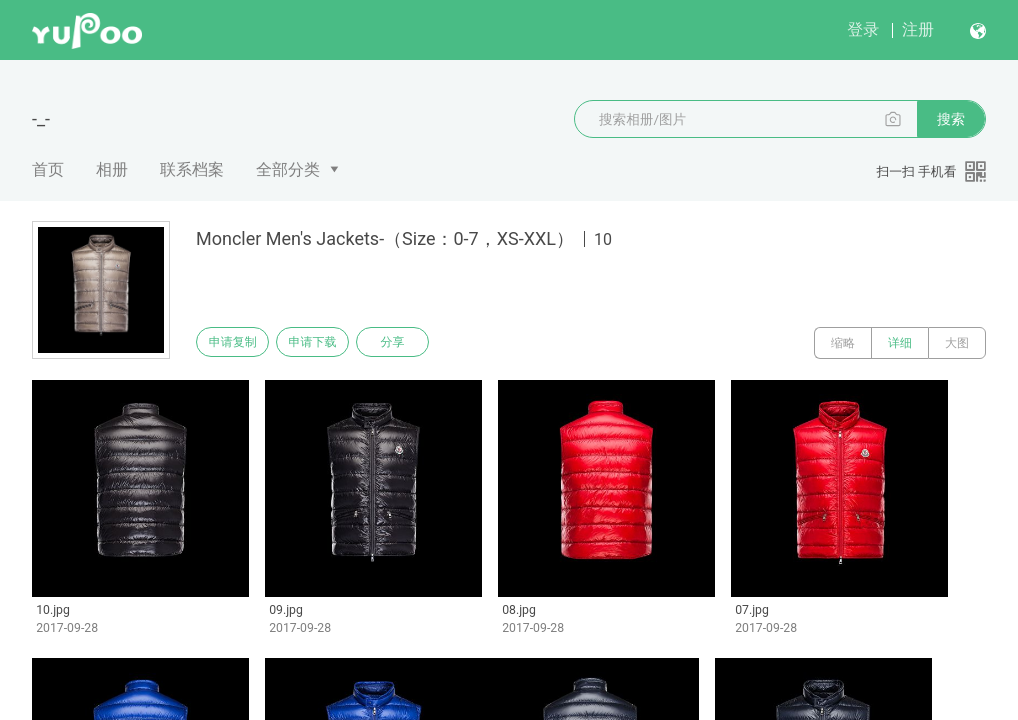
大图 (957, 343)
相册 (112, 169)
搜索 (951, 119)
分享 (418, 343)
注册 (918, 29)
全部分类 (288, 169)
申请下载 (328, 343)
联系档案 (192, 169)
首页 (48, 169)
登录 (863, 29)
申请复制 (238, 343)
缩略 (843, 343)
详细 (900, 343)
